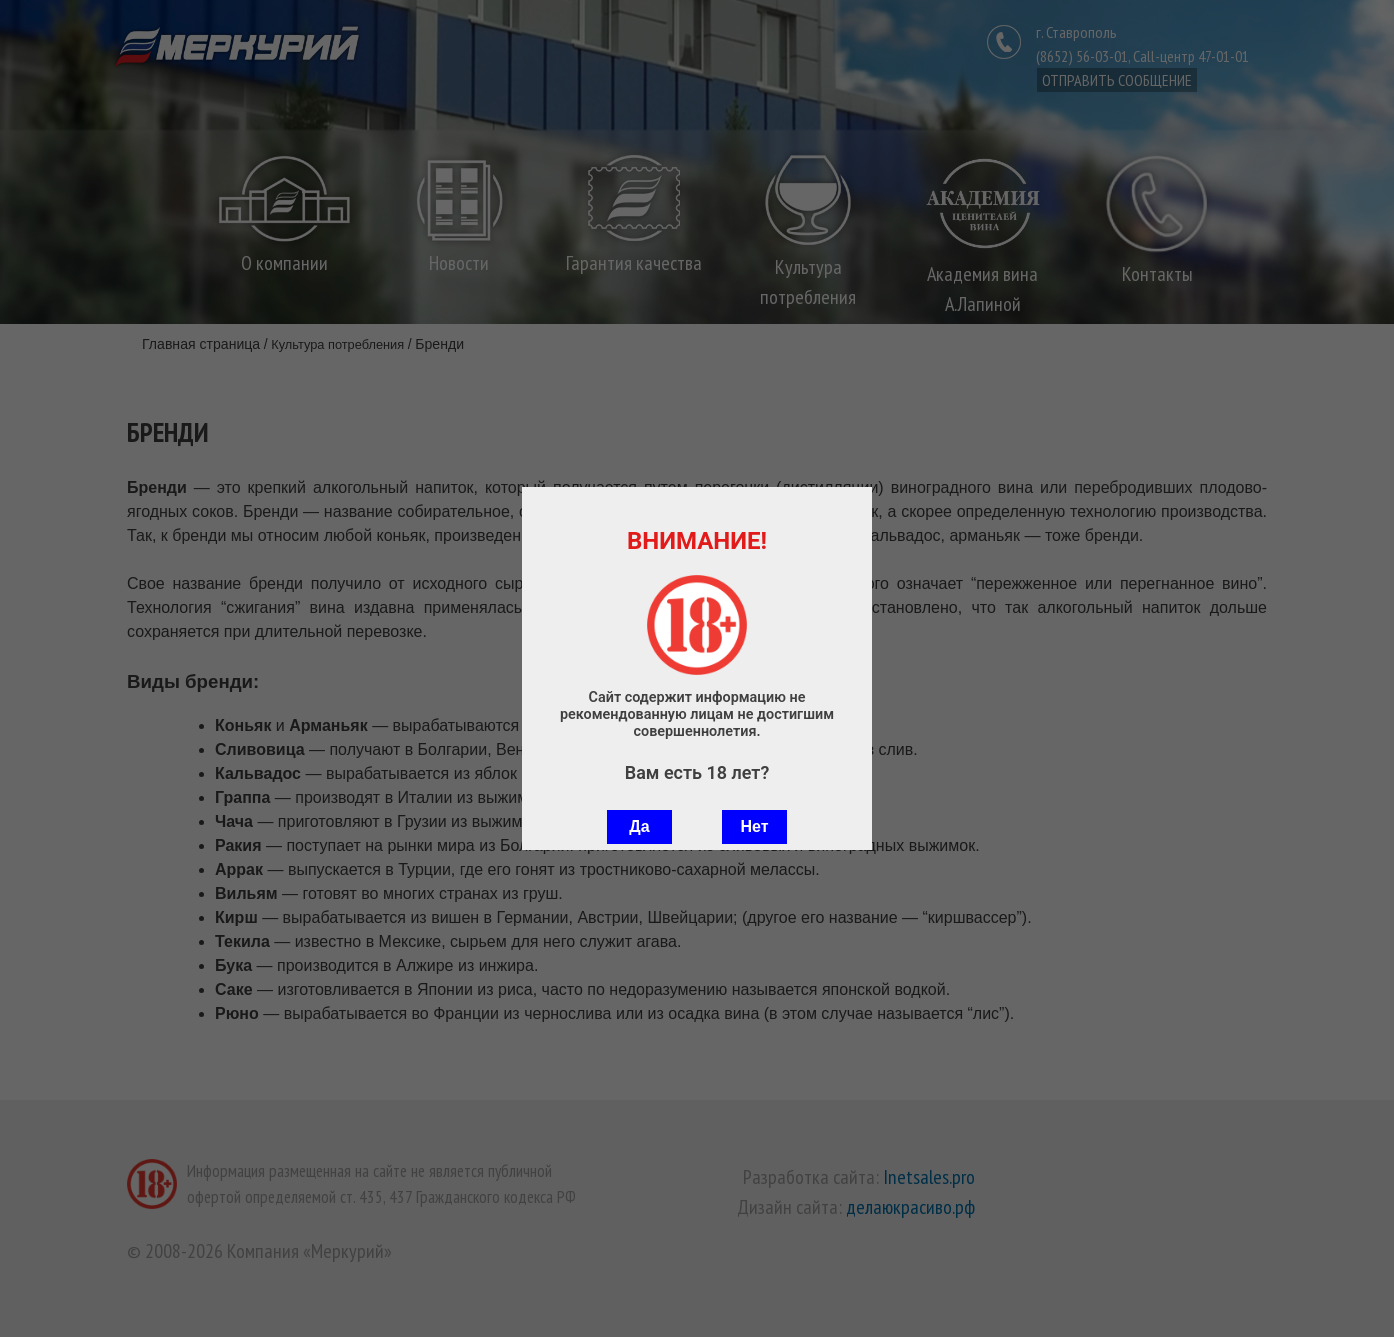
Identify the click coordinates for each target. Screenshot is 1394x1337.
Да (639, 826)
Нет (754, 826)
